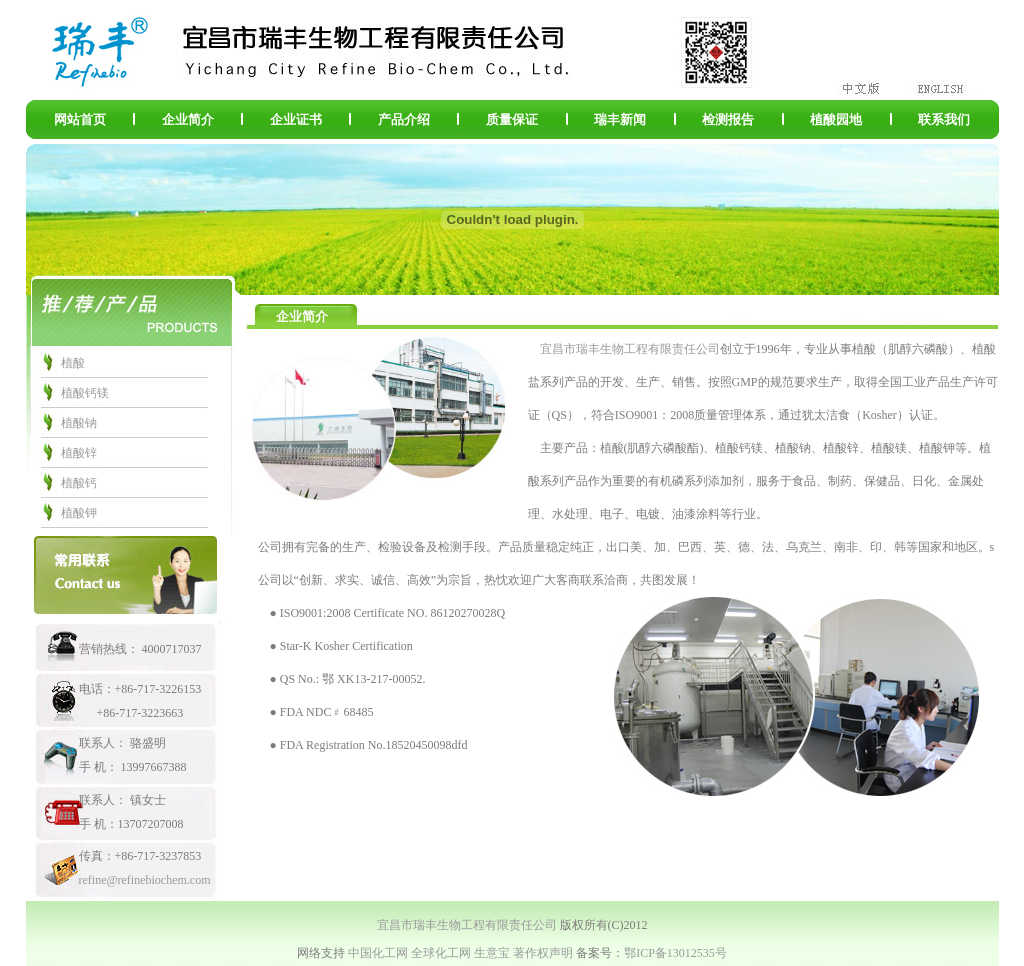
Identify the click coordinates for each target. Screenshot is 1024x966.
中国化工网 (378, 953)
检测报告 (728, 119)
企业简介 (188, 119)
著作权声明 (543, 953)
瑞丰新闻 (620, 119)
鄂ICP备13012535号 (675, 953)
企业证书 (296, 119)
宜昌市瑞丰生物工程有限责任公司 (630, 349)
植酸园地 (836, 119)
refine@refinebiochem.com (145, 880)
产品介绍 (404, 119)
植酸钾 (79, 513)
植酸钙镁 (85, 393)
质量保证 (512, 119)
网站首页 (80, 119)
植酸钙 (79, 483)
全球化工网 (441, 953)
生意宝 (492, 953)
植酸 (73, 363)
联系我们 (944, 119)
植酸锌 (79, 453)
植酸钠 (79, 423)
